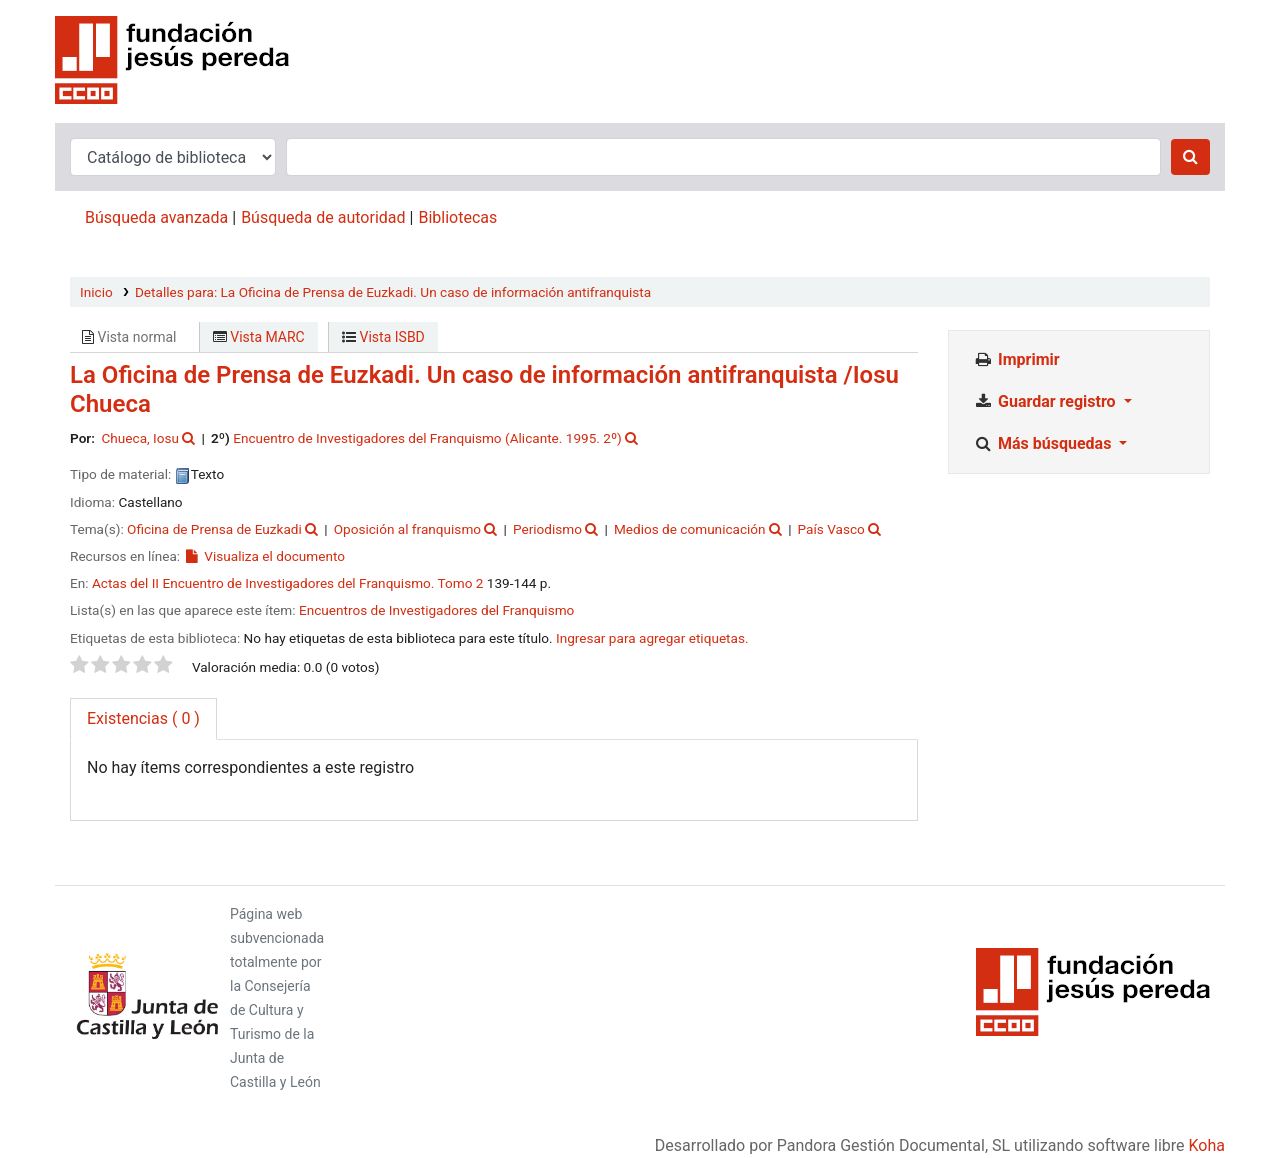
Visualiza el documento (264, 556)
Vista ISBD (383, 337)
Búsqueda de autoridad (323, 217)
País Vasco (831, 529)
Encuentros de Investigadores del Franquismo (436, 610)
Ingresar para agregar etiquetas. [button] (652, 638)
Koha (1207, 1145)
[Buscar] (1190, 157)
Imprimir (1017, 359)
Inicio (96, 292)
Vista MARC (259, 337)
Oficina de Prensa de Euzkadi (214, 529)
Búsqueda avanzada (156, 217)
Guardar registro (1047, 401)
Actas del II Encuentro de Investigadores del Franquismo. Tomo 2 (288, 583)
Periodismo (547, 529)
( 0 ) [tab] (143, 718)
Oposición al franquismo (407, 529)
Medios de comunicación (690, 529)
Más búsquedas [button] (1045, 443)
